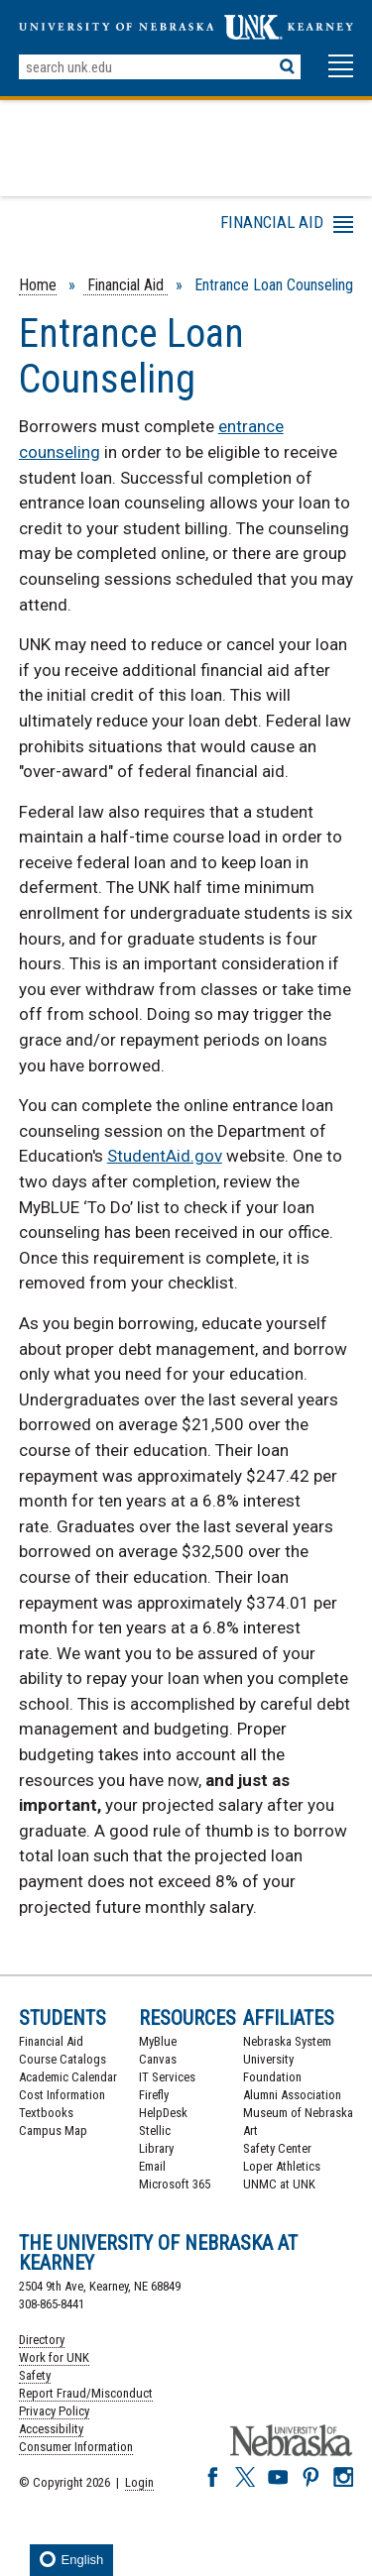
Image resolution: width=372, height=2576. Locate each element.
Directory (41, 2339)
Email (152, 2166)
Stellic (155, 2130)
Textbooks (46, 2112)
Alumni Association (292, 2094)
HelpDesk (163, 2112)
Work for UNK (54, 2357)
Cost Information (62, 2094)
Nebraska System (287, 2041)
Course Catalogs (62, 2059)
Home (38, 285)
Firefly (154, 2094)
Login (139, 2482)
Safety (35, 2375)
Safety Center (277, 2148)
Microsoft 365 (174, 2184)
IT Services (167, 2077)
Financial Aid (125, 285)
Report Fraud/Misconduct (86, 2393)
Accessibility (51, 2428)
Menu (175, 228)
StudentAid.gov (164, 1156)
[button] (340, 75)
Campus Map (53, 2130)
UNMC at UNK (279, 2184)
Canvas (158, 2059)
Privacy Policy (54, 2411)
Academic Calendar (68, 2077)
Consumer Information (76, 2446)
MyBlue (158, 2041)
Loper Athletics (281, 2166)
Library (156, 2148)
